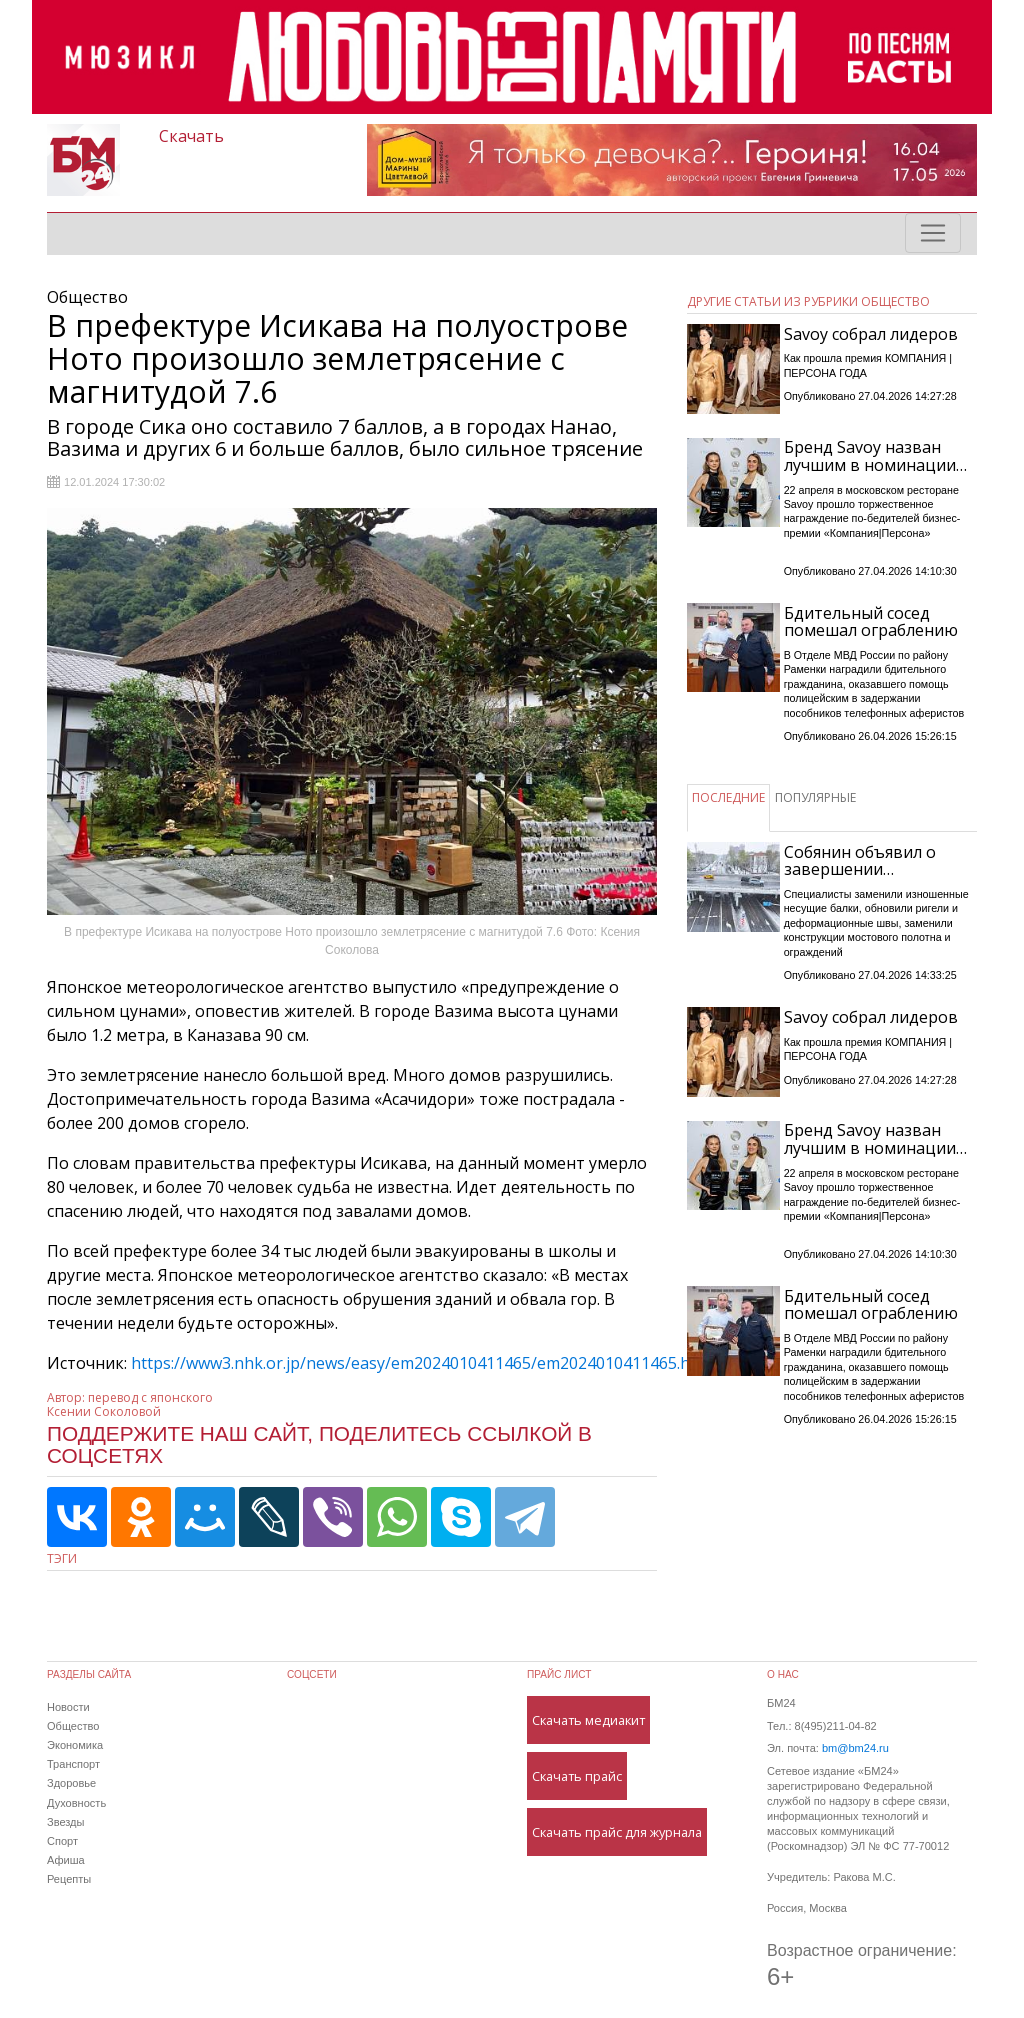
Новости (68, 1707)
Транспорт (73, 1764)
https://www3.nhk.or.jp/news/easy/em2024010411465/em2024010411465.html (422, 1363)
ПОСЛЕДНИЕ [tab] (728, 797)
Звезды (65, 1822)
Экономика (75, 1745)
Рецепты (69, 1879)
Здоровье (71, 1783)
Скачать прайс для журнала (617, 1832)
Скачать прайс (577, 1776)
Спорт (62, 1841)
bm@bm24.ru (855, 1748)
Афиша (66, 1860)
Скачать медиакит (588, 1720)
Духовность (76, 1803)
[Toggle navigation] (933, 233)
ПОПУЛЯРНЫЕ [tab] (815, 797)
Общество (73, 1726)
